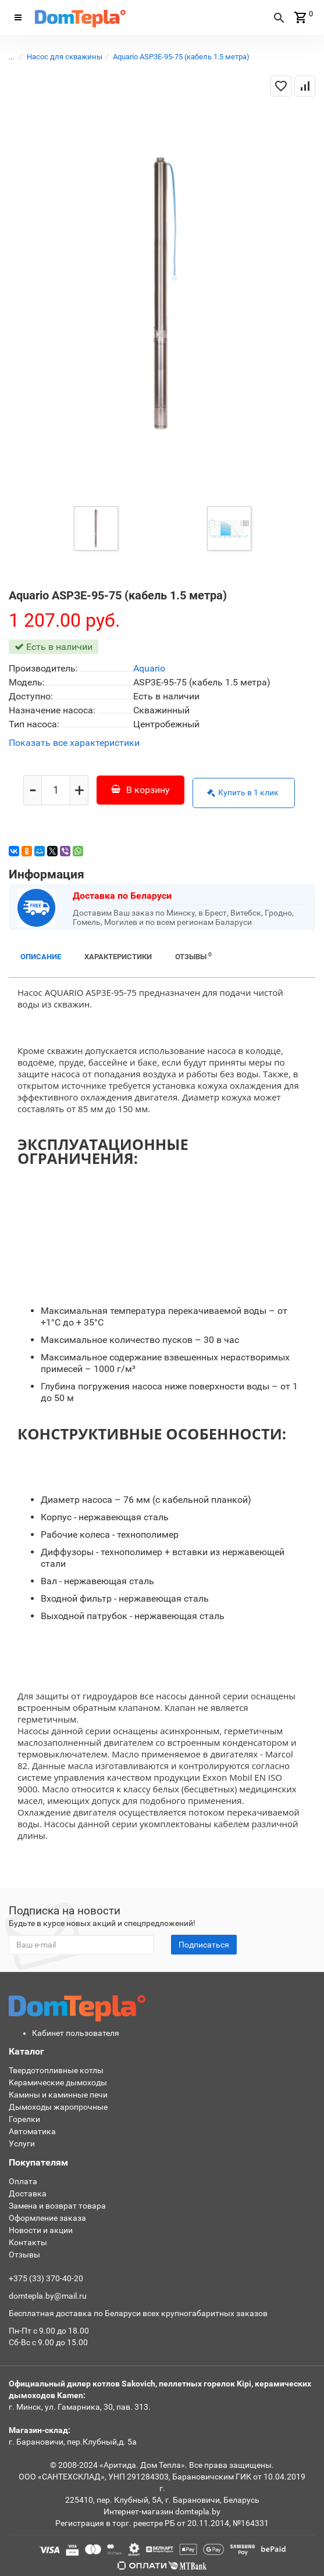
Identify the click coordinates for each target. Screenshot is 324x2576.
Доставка (28, 2193)
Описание (40, 956)
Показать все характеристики (74, 743)
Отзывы (193, 956)
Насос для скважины (64, 56)
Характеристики (118, 956)
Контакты (28, 2242)
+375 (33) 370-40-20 (46, 2278)
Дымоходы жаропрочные (58, 2106)
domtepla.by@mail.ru (48, 2295)
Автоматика (32, 2131)
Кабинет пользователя (75, 2033)
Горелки (24, 2119)
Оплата (23, 2181)
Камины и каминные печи (58, 2094)
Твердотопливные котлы (56, 2070)
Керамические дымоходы (58, 2082)
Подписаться (204, 1944)
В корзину (140, 789)
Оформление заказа (47, 2218)
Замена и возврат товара (57, 2205)
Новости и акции (41, 2230)
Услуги (22, 2143)
